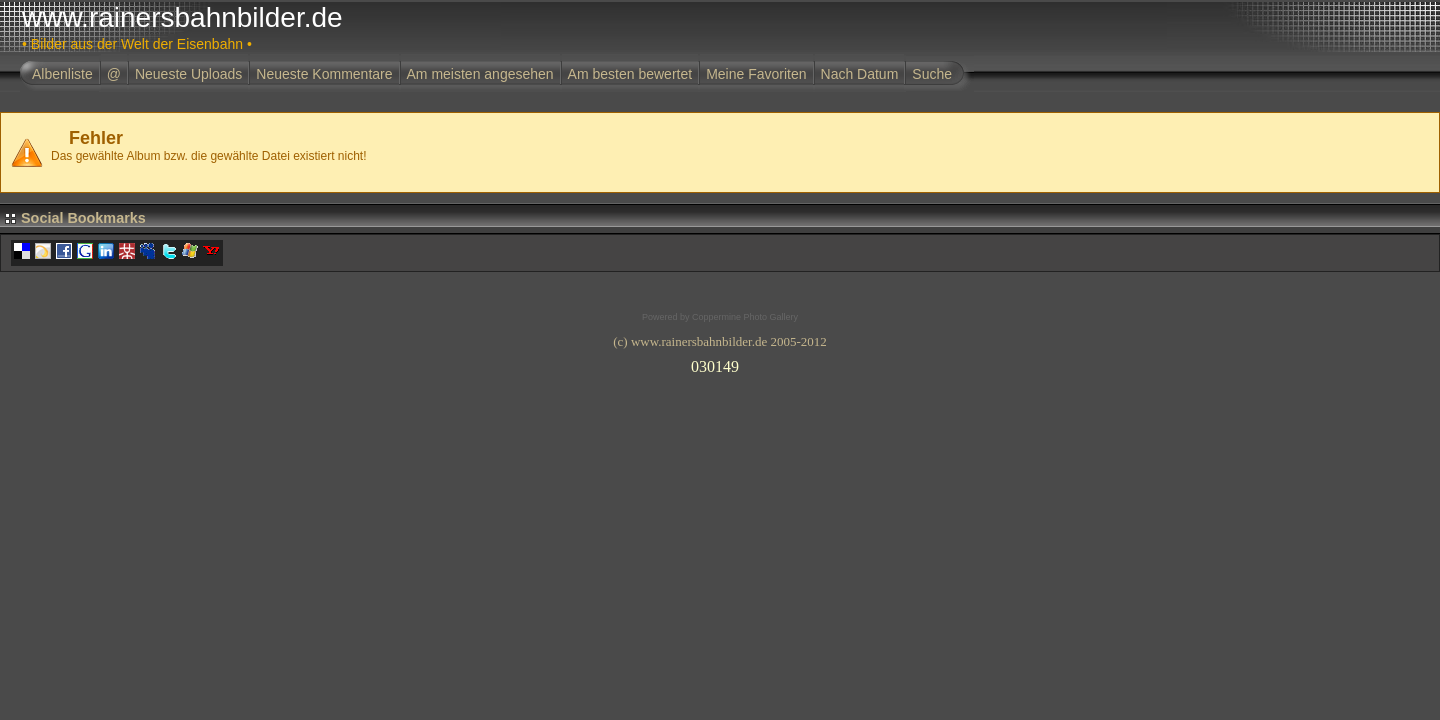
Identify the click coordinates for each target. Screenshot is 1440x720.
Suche (932, 74)
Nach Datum (860, 74)
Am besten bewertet (630, 74)
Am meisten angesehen (480, 74)
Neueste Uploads (188, 74)
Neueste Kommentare (324, 74)
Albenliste (62, 74)
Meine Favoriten (756, 74)
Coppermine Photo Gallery (745, 317)
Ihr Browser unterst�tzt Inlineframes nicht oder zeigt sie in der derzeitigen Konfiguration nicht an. (720, 363)
